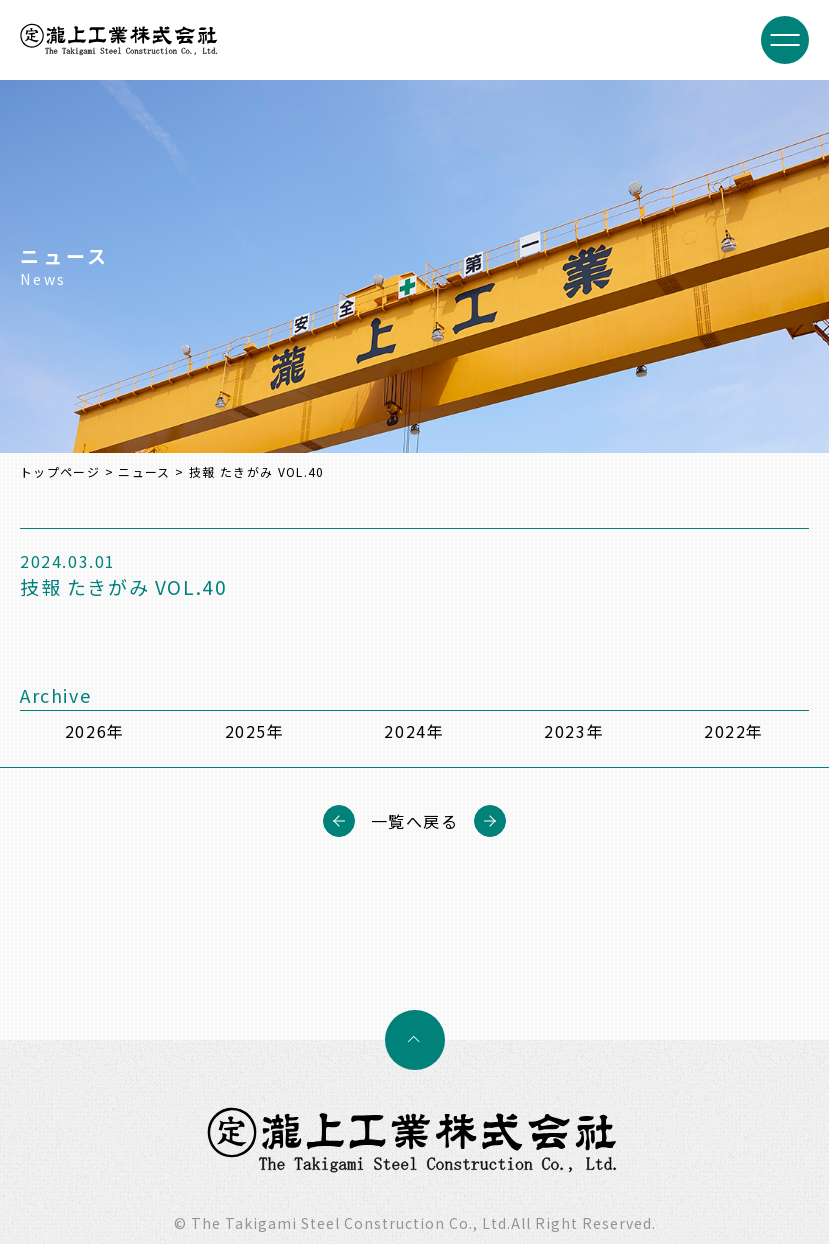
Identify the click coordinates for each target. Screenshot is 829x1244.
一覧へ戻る (414, 821)
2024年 (414, 731)
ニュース (144, 471)
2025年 (255, 731)
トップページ (60, 471)
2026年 (95, 731)
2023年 (574, 731)
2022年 (734, 731)
